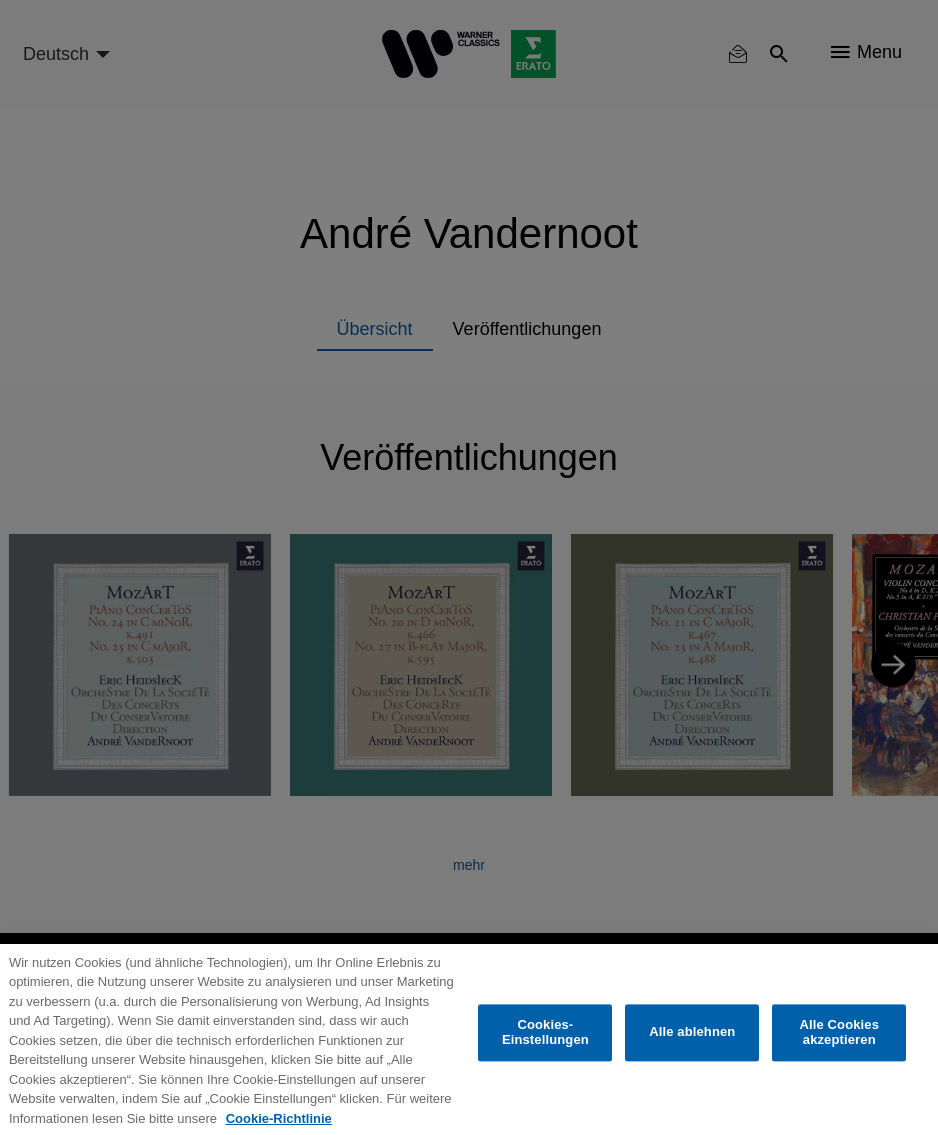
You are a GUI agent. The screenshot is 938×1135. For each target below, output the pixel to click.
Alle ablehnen (692, 1046)
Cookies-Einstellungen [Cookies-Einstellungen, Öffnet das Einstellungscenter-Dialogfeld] (545, 1047)
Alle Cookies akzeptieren (839, 1047)
